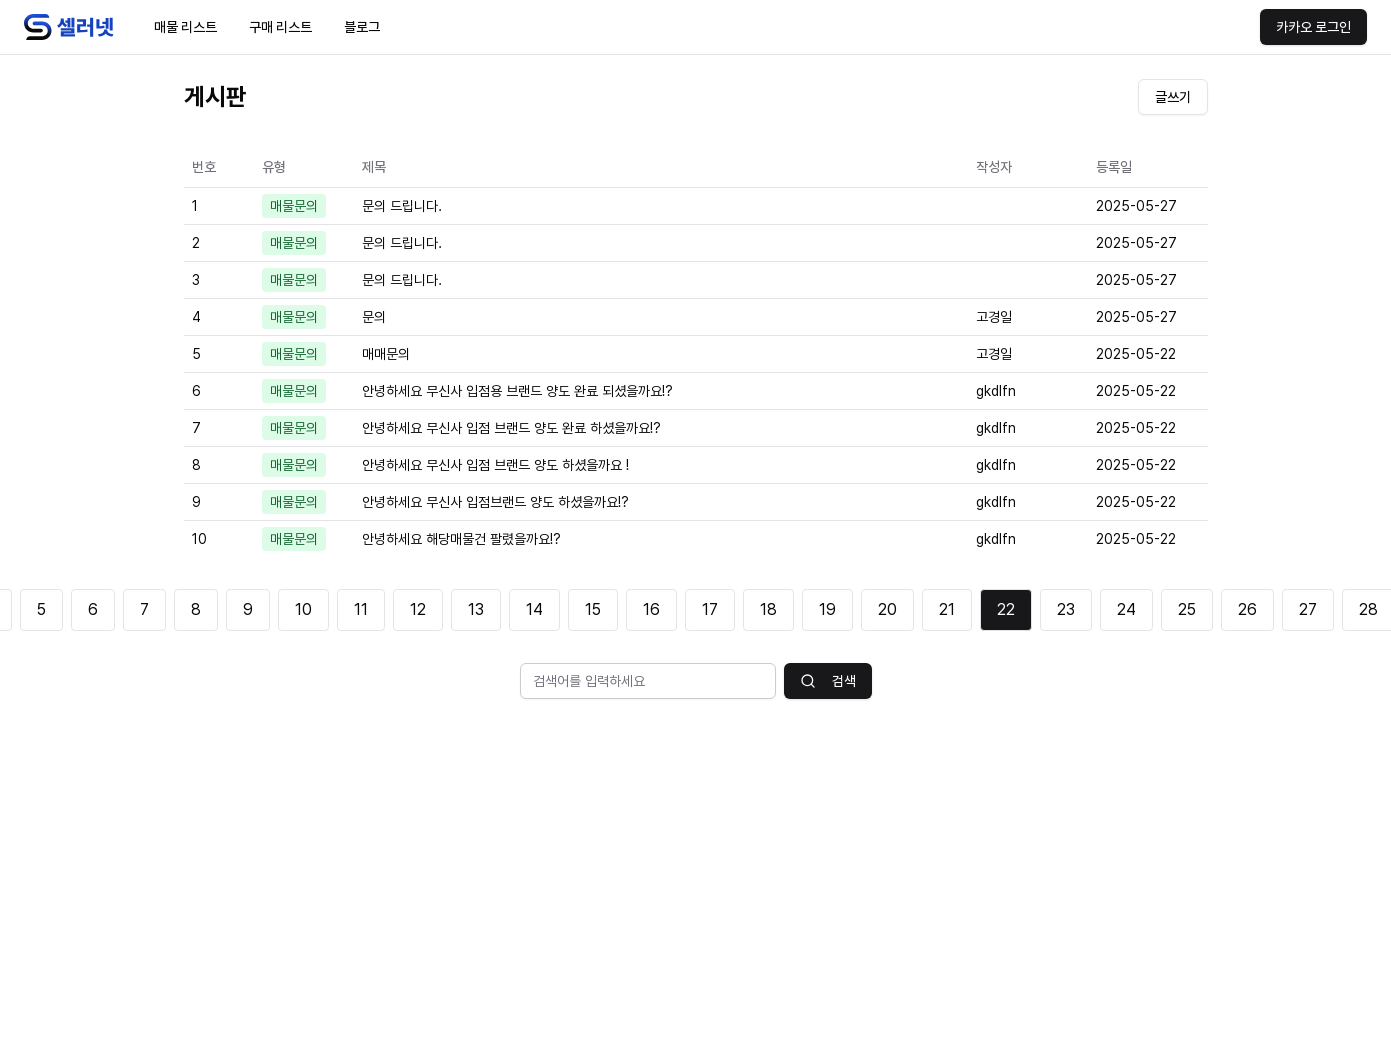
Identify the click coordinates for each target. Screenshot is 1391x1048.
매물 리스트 (185, 27)
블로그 (362, 27)
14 (534, 609)
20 (887, 609)
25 (1187, 609)
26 (1247, 609)
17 (710, 609)
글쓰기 (1173, 97)
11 (361, 609)
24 (1126, 609)
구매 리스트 (280, 27)
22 (1006, 609)
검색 (828, 681)
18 (768, 609)
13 (476, 609)
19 (827, 609)
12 (418, 609)
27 (1308, 609)
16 (651, 609)
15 (593, 609)
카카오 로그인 (1313, 27)
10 (303, 609)
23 (1066, 609)
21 (947, 609)
